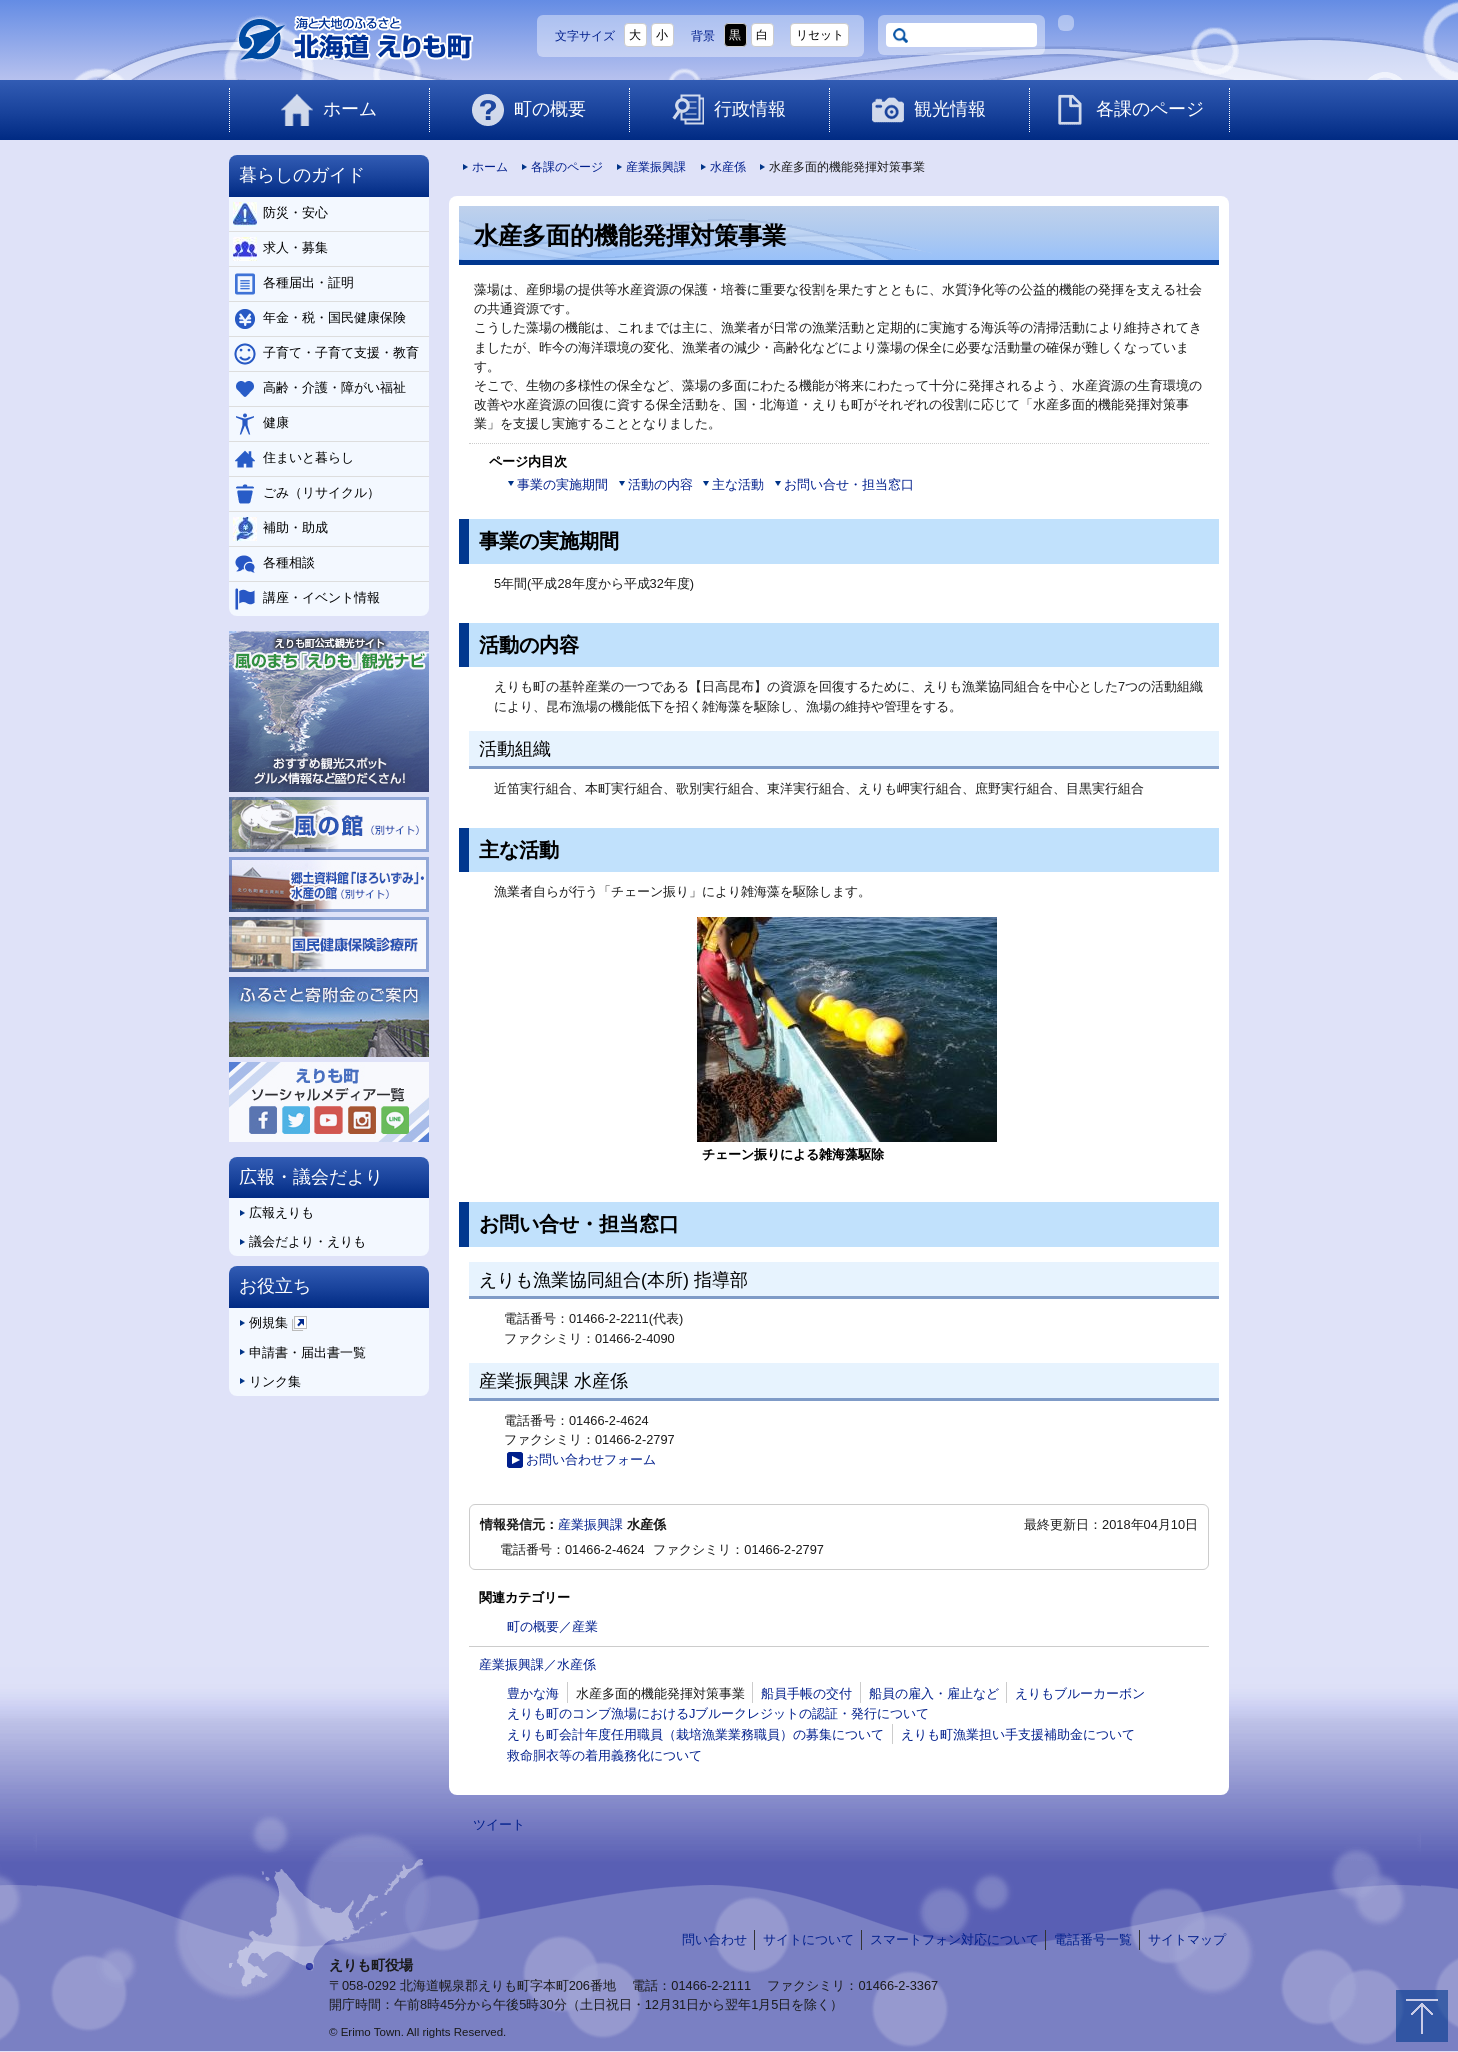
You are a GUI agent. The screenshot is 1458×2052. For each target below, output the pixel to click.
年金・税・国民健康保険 (319, 319)
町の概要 (529, 110)
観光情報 (929, 110)
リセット (820, 35)
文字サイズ (585, 36)
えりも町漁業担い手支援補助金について (1018, 1734)
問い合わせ (714, 1939)
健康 (261, 424)
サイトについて (808, 1939)
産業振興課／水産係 (537, 1664)
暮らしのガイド (302, 175)
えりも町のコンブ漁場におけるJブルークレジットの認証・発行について (718, 1713)
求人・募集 (280, 249)
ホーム (329, 110)
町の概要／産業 (552, 1626)
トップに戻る (1422, 2016)
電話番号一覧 (1093, 1939)
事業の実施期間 (557, 484)
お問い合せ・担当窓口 (844, 484)
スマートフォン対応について (954, 1939)
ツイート (499, 1824)
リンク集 (270, 1381)
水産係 (723, 167)
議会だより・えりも (302, 1241)
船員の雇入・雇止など (934, 1693)
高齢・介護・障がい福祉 (319, 389)
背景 (703, 36)
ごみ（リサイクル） (306, 494)
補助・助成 (280, 529)
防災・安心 (280, 214)
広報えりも (276, 1212)
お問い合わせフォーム (581, 1460)
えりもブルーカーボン (1080, 1693)
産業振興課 (651, 167)
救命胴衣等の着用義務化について (604, 1755)
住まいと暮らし (293, 459)
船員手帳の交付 (806, 1693)
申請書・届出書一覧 (302, 1352)
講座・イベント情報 (306, 599)
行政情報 (729, 110)
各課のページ (1129, 110)
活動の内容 (655, 484)
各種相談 (274, 564)
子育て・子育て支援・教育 (326, 354)
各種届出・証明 (293, 284)
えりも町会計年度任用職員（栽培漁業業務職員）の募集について (695, 1734)
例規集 (274, 1326)
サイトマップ (1187, 1939)
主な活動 (733, 484)
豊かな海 (533, 1693)
